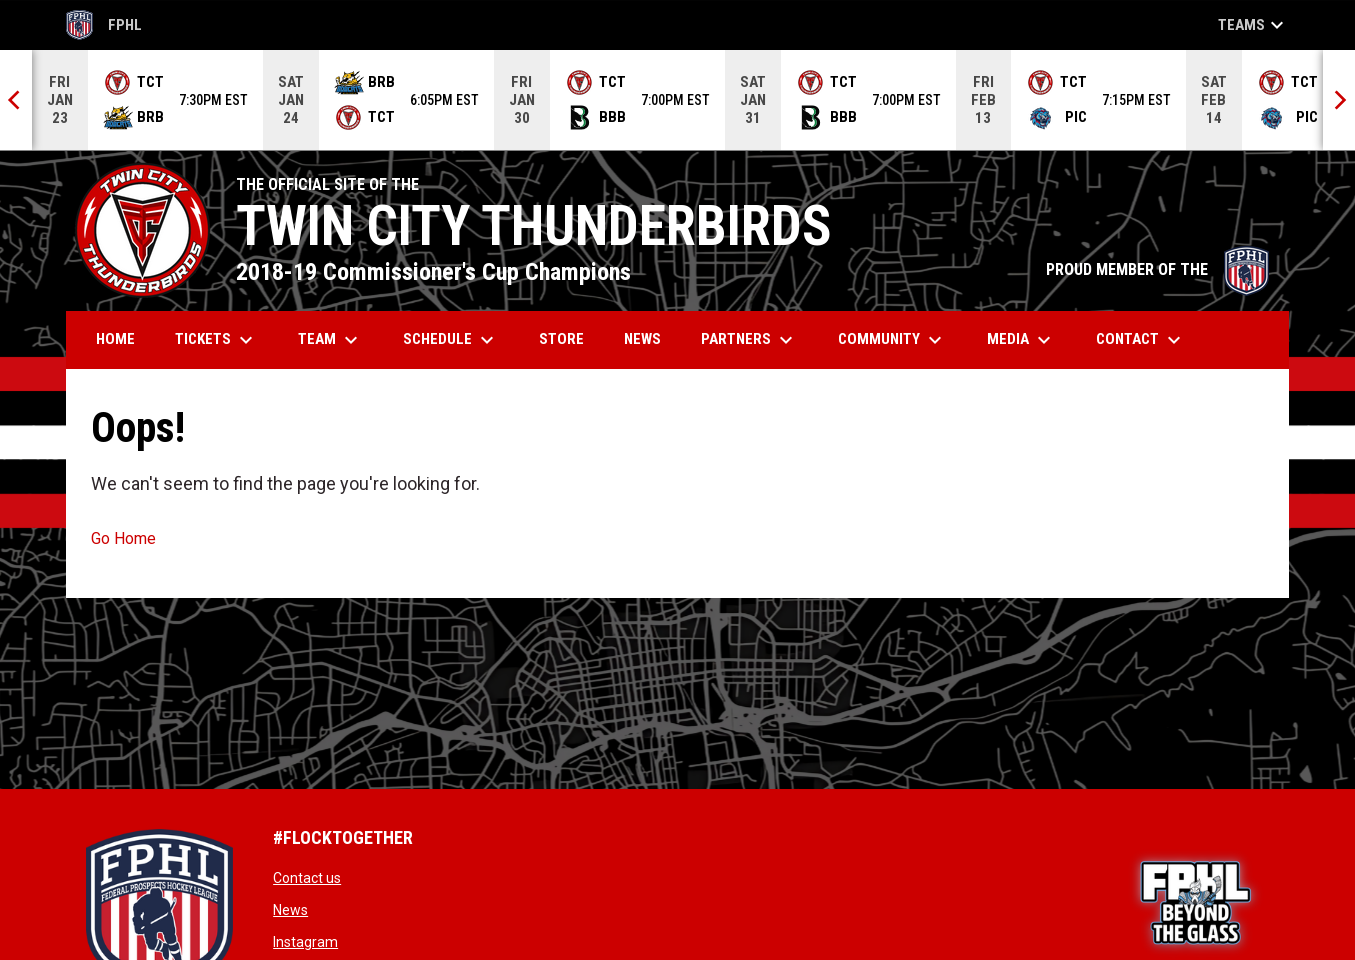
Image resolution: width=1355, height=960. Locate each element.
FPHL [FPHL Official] (104, 25)
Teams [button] (1253, 25)
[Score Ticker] (677, 100)
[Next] (1339, 100)
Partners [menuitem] (749, 340)
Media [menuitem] (1021, 340)
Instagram (305, 942)
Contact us (307, 878)
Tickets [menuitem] (216, 340)
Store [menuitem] (569, 338)
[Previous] (16, 100)
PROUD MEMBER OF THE (1157, 269)
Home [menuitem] (115, 339)
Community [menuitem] (892, 340)
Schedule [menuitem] (451, 340)
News (290, 910)
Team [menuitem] (330, 340)
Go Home (123, 538)
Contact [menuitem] (1141, 340)
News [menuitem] (642, 339)
